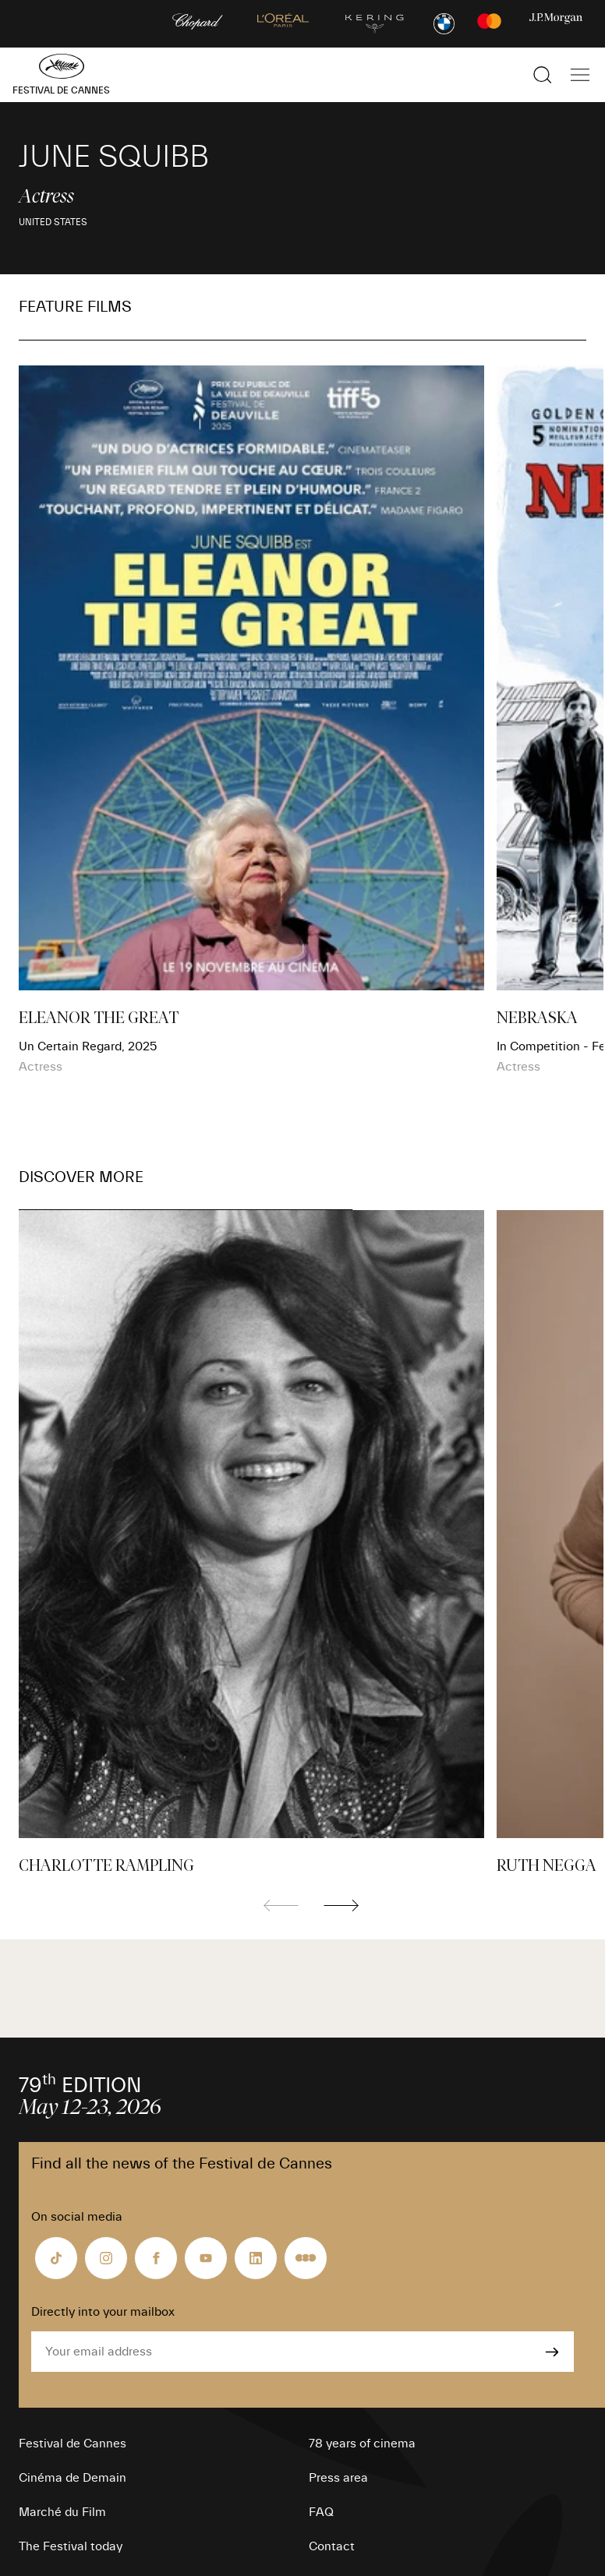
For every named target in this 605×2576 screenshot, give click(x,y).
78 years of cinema (362, 2444)
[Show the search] (542, 74)
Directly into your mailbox (103, 2312)
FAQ (321, 2512)
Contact (332, 2546)
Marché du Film (62, 2512)
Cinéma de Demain (72, 2478)
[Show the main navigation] (580, 74)
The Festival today (70, 2546)
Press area (338, 2478)
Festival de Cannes (72, 2444)
